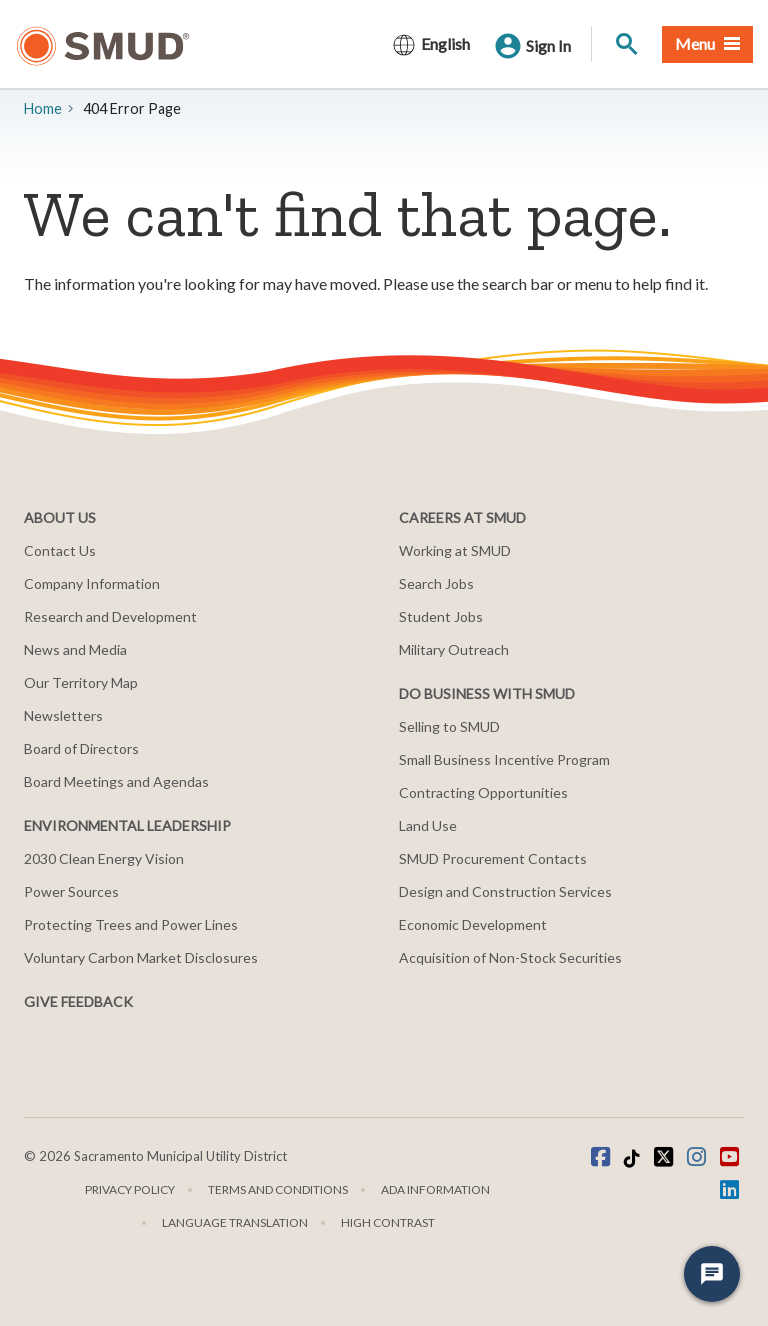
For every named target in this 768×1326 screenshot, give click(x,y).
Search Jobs (436, 583)
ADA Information (435, 1189)
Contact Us (60, 550)
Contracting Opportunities (483, 792)
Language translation (235, 1222)
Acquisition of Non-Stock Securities (510, 957)
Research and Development (110, 616)
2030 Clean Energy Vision (104, 858)
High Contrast (388, 1222)
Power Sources (71, 891)
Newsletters (63, 715)
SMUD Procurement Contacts (493, 858)
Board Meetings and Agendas (116, 781)
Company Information (92, 583)
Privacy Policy (130, 1189)
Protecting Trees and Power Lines (131, 924)
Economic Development (473, 924)
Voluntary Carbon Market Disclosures (141, 957)
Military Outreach (454, 649)
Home (43, 108)
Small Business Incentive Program (504, 759)
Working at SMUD (455, 550)
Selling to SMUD (449, 726)
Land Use (428, 825)
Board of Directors (81, 748)
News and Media (75, 649)
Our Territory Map (81, 682)
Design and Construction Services (505, 891)
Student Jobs (441, 616)
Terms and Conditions (278, 1189)
